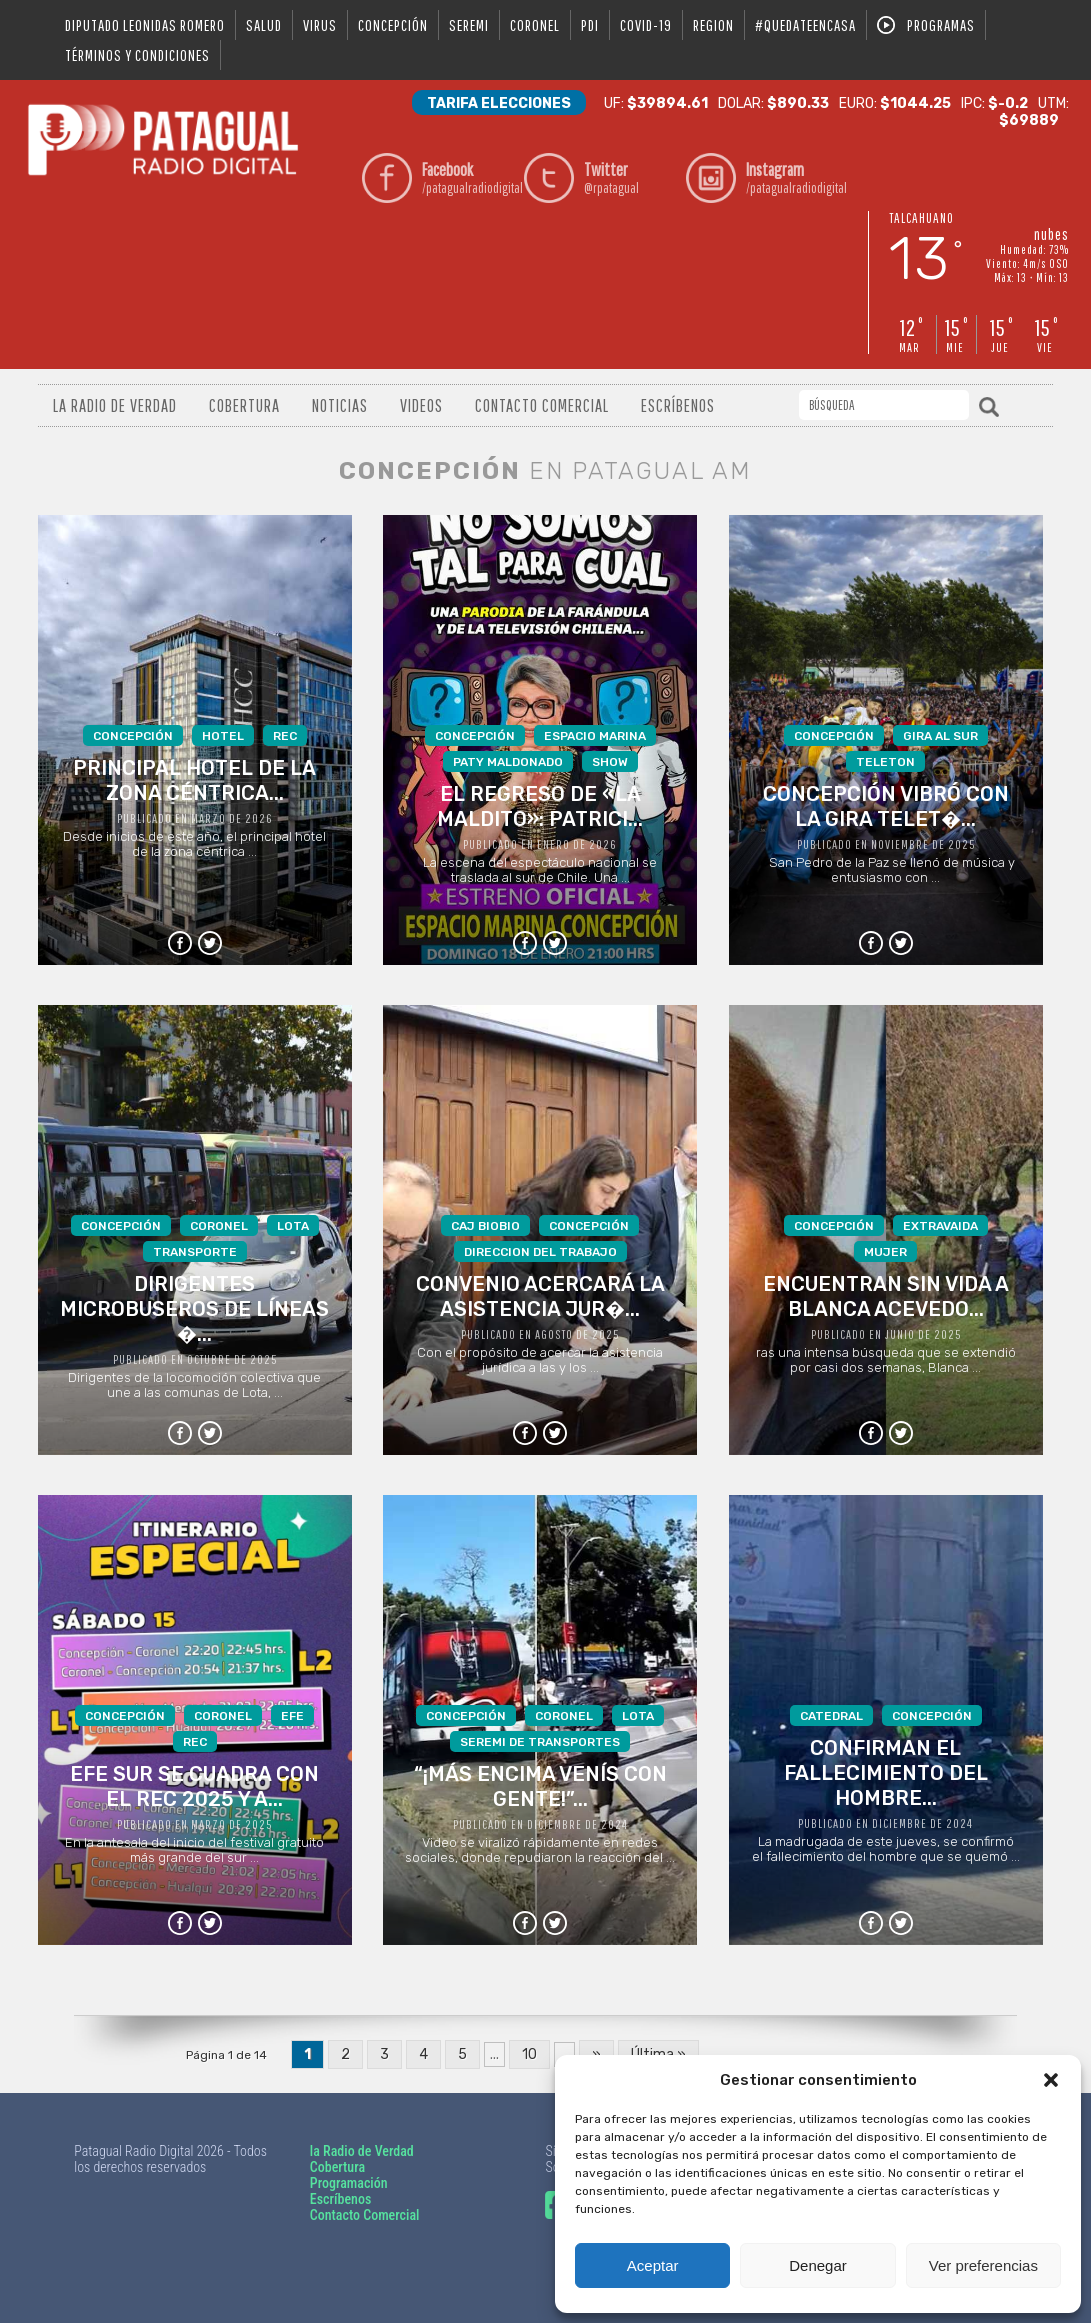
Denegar (818, 2265)
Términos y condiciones (137, 55)
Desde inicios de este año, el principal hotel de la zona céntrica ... (194, 792)
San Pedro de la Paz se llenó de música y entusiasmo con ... (886, 805)
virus (320, 25)
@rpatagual (630, 177)
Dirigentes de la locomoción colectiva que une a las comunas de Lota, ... (194, 1307)
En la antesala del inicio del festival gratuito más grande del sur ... (194, 1785)
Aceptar (653, 2265)
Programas (941, 25)
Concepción (393, 25)
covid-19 (646, 25)
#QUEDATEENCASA (805, 25)
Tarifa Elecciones (499, 103)
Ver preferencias (983, 2265)
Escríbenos (678, 405)
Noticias (340, 405)
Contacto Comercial (542, 405)
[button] (1051, 2080)
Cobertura (244, 405)
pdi (590, 25)
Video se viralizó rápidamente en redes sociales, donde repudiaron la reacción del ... (540, 1785)
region (713, 25)
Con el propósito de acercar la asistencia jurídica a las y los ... (540, 1295)
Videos (421, 405)
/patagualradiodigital (468, 177)
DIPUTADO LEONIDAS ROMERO (145, 25)
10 (529, 2054)
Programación (349, 2183)
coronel (535, 25)
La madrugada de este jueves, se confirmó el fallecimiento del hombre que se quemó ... (886, 1784)
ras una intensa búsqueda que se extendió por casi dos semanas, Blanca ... (886, 1295)
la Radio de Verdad (362, 2151)
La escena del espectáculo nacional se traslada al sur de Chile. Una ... (540, 805)
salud (264, 25)
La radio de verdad (115, 405)
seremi (469, 25)
